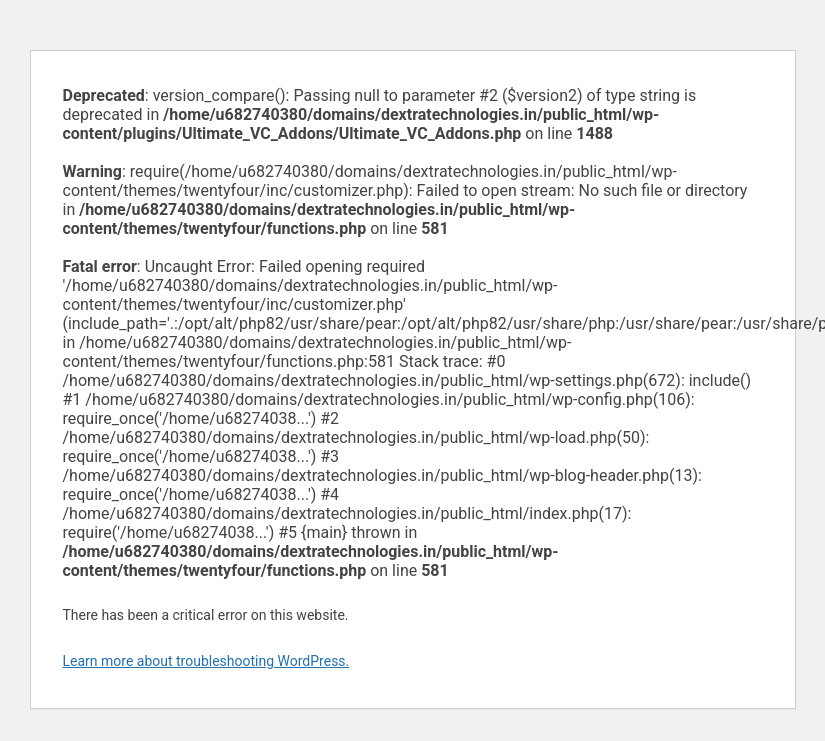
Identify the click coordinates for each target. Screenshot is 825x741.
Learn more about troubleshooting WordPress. (206, 661)
